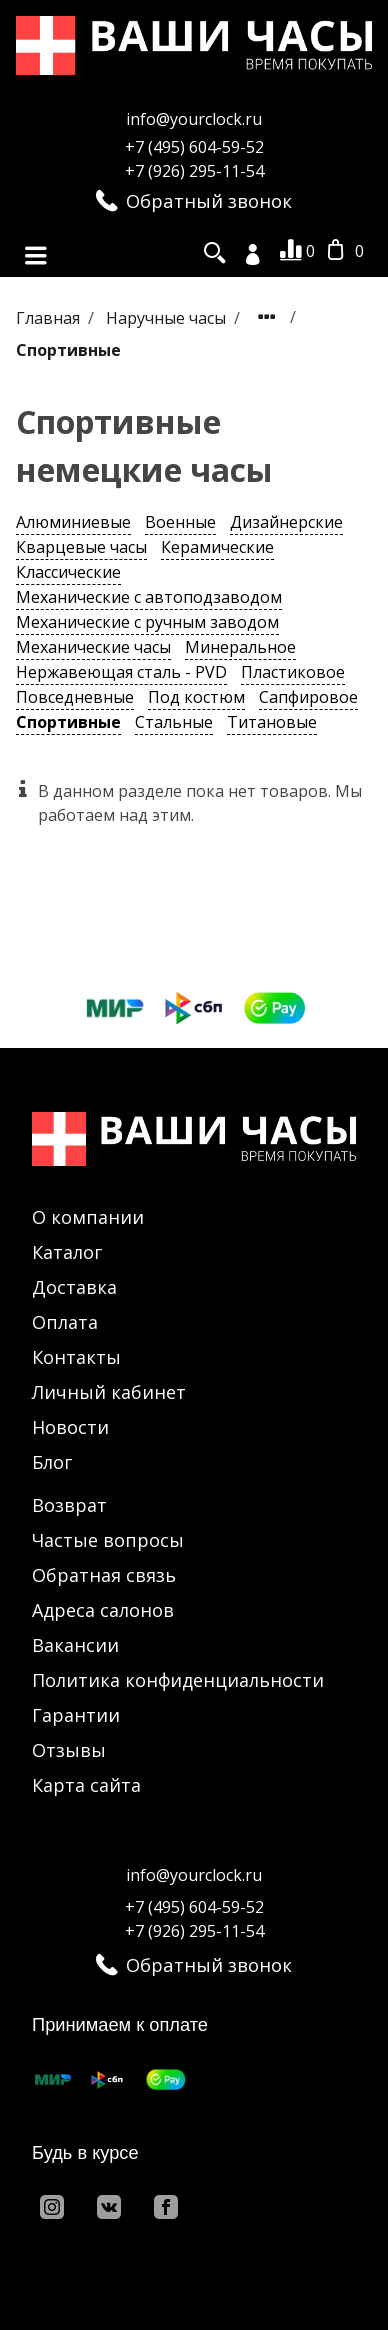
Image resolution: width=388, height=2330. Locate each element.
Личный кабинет (109, 1392)
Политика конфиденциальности (178, 1680)
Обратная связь (104, 1575)
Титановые (272, 722)
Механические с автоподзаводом (149, 597)
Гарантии (76, 1715)
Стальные (174, 722)
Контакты (76, 1357)
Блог (52, 1462)
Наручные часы (168, 318)
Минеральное (240, 647)
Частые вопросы (108, 1540)
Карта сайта (86, 1785)
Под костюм (196, 697)
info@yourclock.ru (194, 119)
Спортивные (68, 722)
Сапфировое (308, 697)
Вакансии (75, 1645)
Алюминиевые (73, 522)
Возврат (69, 1505)
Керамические (217, 547)
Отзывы (69, 1750)
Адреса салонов (103, 1610)
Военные (180, 522)
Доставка (74, 1287)
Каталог (67, 1252)
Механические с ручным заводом (147, 622)
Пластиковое (293, 672)
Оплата (65, 1322)
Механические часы (93, 647)
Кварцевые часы (81, 547)
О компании (88, 1217)
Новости (70, 1427)
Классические (68, 572)
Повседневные (75, 697)
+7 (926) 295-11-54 (194, 171)
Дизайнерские (286, 522)
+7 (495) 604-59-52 (194, 147)
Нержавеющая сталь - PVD (121, 672)
